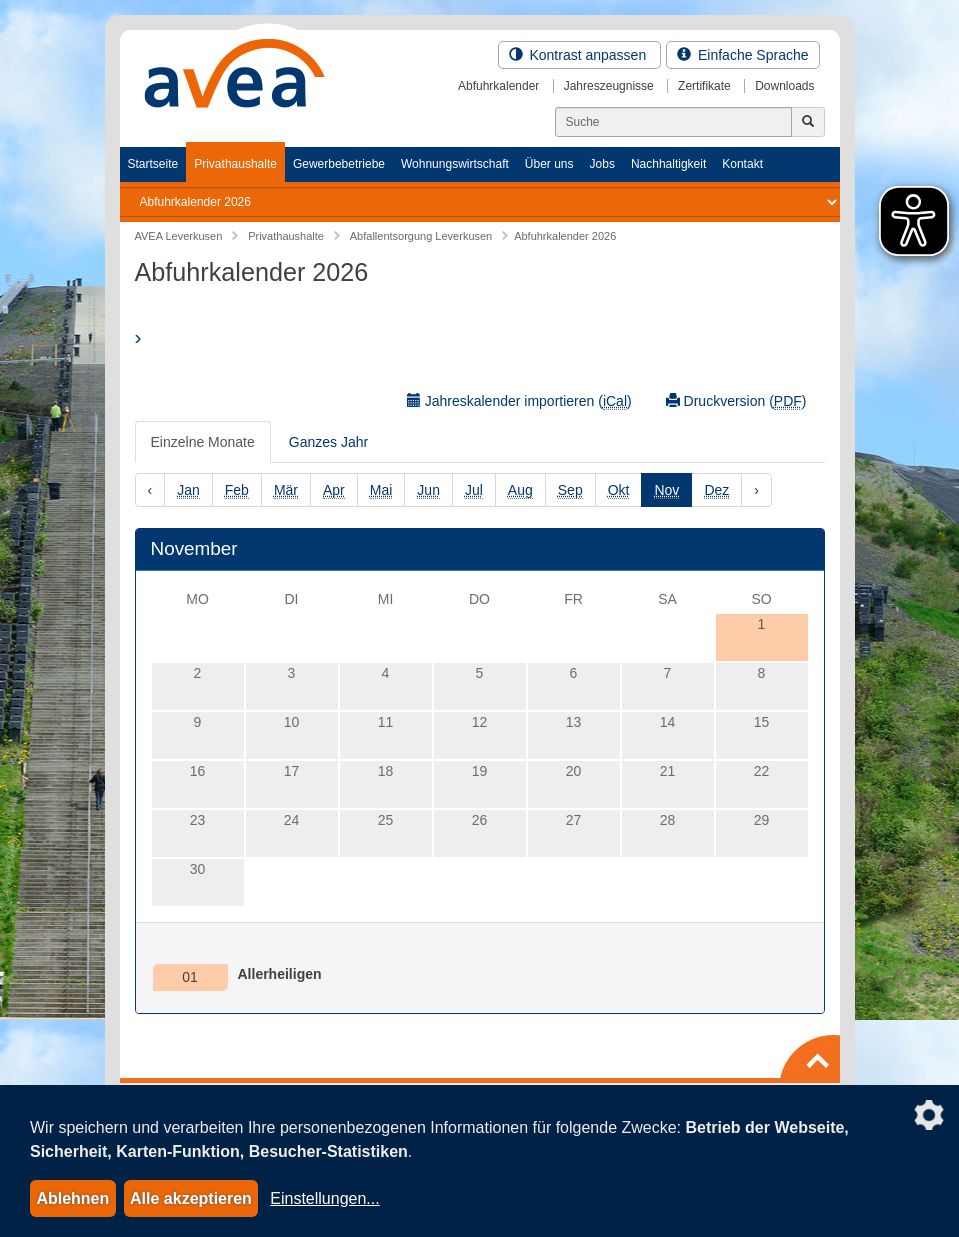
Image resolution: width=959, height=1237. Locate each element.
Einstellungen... (324, 1198)
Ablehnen (72, 1198)
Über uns (549, 164)
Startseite (153, 164)
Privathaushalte (235, 164)
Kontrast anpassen (580, 55)
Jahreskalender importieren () (519, 401)
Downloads (784, 86)
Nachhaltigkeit (668, 164)
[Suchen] (673, 122)
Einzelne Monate (203, 442)
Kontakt (742, 164)
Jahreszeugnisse (609, 86)
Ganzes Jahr (328, 442)
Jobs (602, 164)
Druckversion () (736, 401)
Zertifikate (704, 86)
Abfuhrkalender (498, 86)
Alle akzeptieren (191, 1198)
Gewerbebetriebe (339, 164)
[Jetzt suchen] (808, 122)
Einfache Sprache (742, 55)
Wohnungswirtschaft (455, 164)
